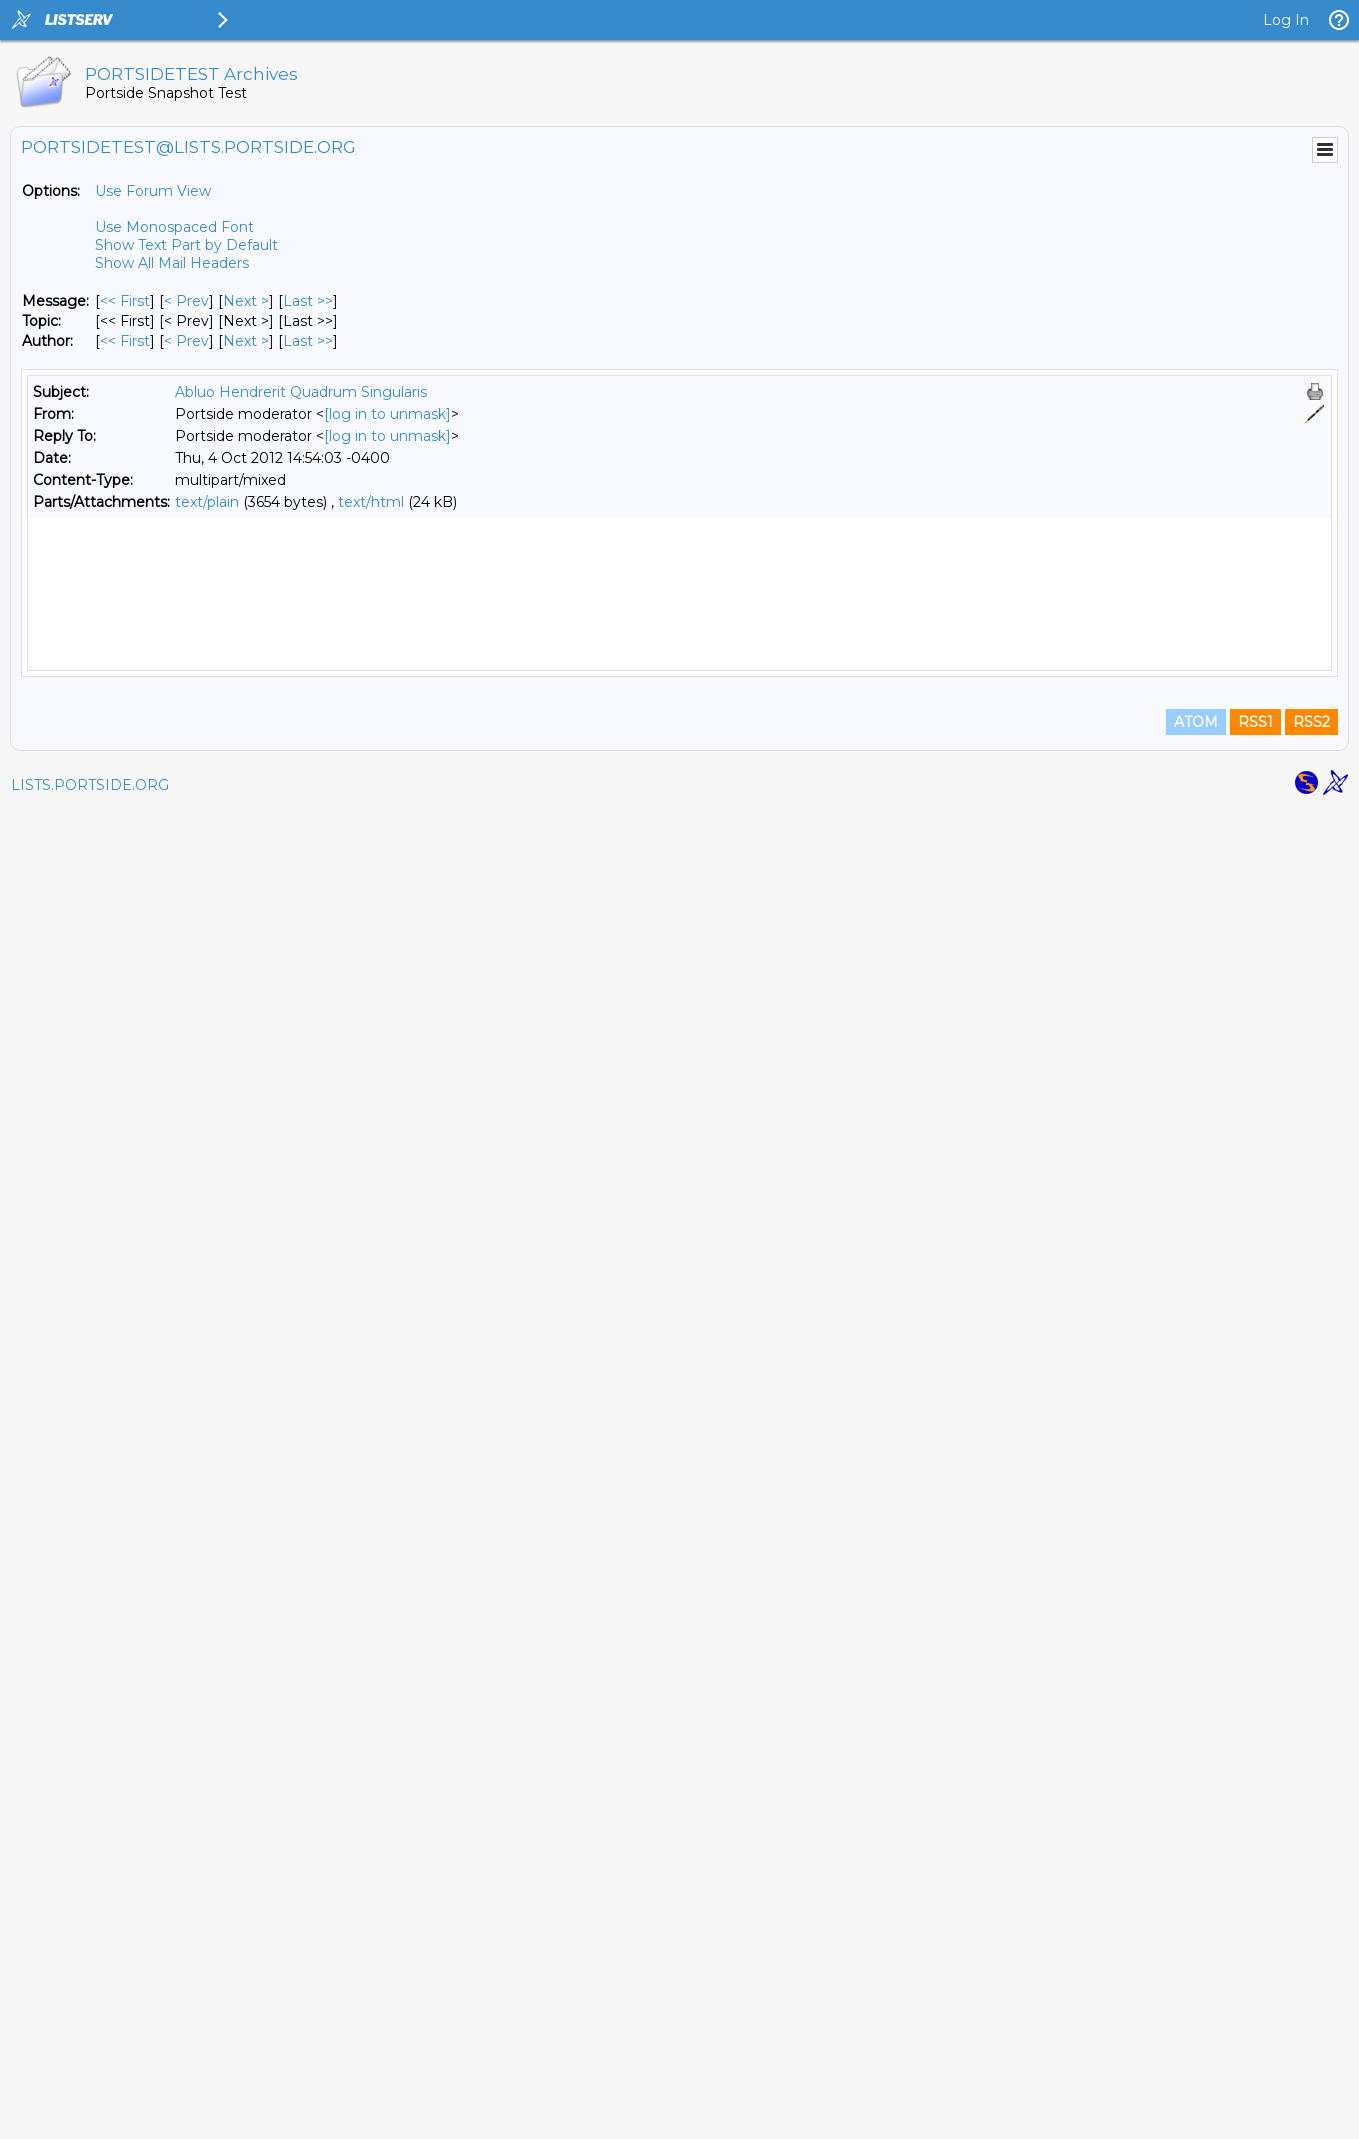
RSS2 (1311, 2051)
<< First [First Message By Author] (125, 341)
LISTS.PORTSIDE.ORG (90, 2114)
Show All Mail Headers (172, 263)
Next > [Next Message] (246, 301)
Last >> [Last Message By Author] (308, 341)
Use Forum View (153, 191)
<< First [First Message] (125, 301)
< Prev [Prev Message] (186, 301)
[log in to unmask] (387, 414)
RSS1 (1255, 2051)
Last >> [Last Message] (308, 301)
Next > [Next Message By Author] (246, 341)
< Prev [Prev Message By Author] (186, 341)
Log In (1286, 20)
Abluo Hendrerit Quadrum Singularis (301, 392)
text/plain (207, 502)
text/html (371, 502)
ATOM (1196, 2051)
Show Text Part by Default (186, 245)
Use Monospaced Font (174, 227)
